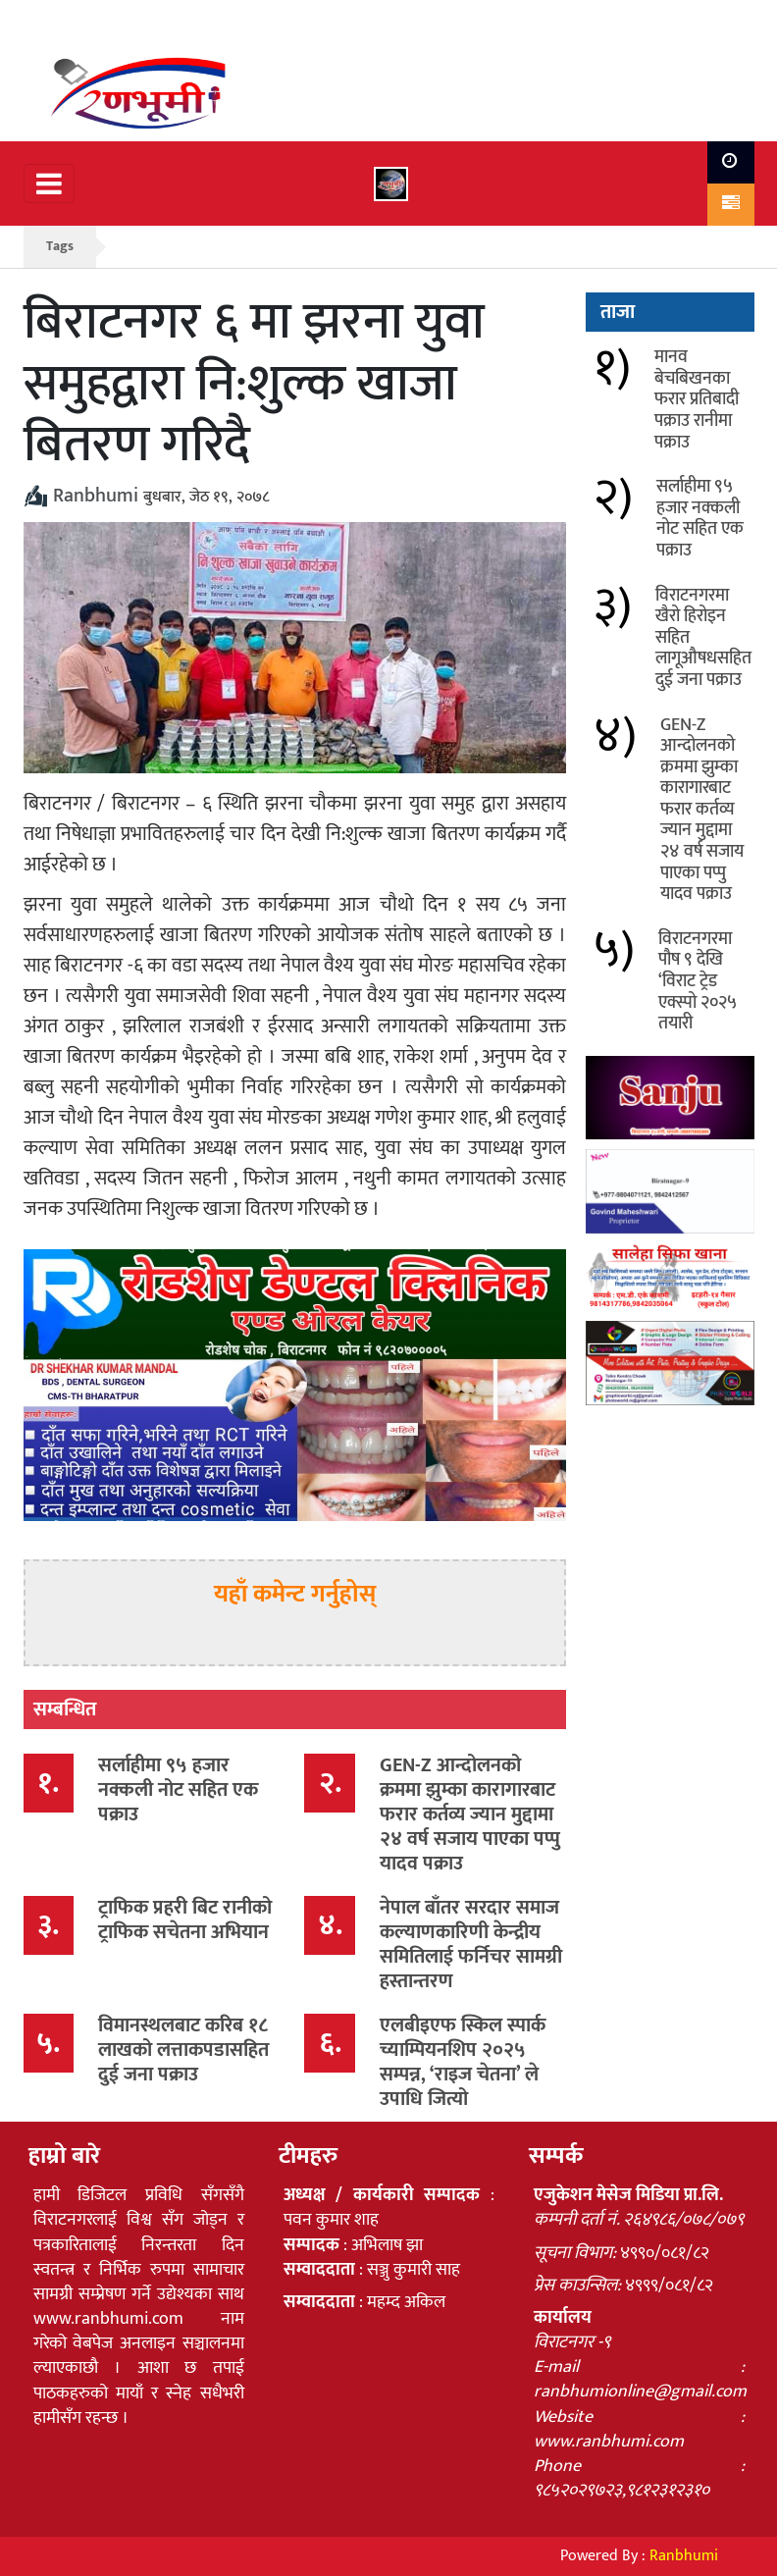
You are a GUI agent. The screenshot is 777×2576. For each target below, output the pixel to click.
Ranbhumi (683, 2556)
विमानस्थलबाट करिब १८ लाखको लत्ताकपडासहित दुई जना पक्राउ (183, 2050)
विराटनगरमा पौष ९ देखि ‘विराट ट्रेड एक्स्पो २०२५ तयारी (697, 981)
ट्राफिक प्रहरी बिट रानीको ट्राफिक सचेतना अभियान (185, 1920)
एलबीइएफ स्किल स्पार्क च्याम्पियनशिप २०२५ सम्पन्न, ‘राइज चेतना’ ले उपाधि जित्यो (462, 2062)
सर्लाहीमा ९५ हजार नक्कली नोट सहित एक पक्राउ (178, 1790)
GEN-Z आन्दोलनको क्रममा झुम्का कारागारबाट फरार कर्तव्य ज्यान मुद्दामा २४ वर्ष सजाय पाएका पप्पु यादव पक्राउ (470, 1814)
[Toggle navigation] (49, 183)
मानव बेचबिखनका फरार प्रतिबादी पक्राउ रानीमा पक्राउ (696, 399)
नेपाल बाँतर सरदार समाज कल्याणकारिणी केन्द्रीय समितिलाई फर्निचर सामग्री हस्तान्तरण (471, 1944)
